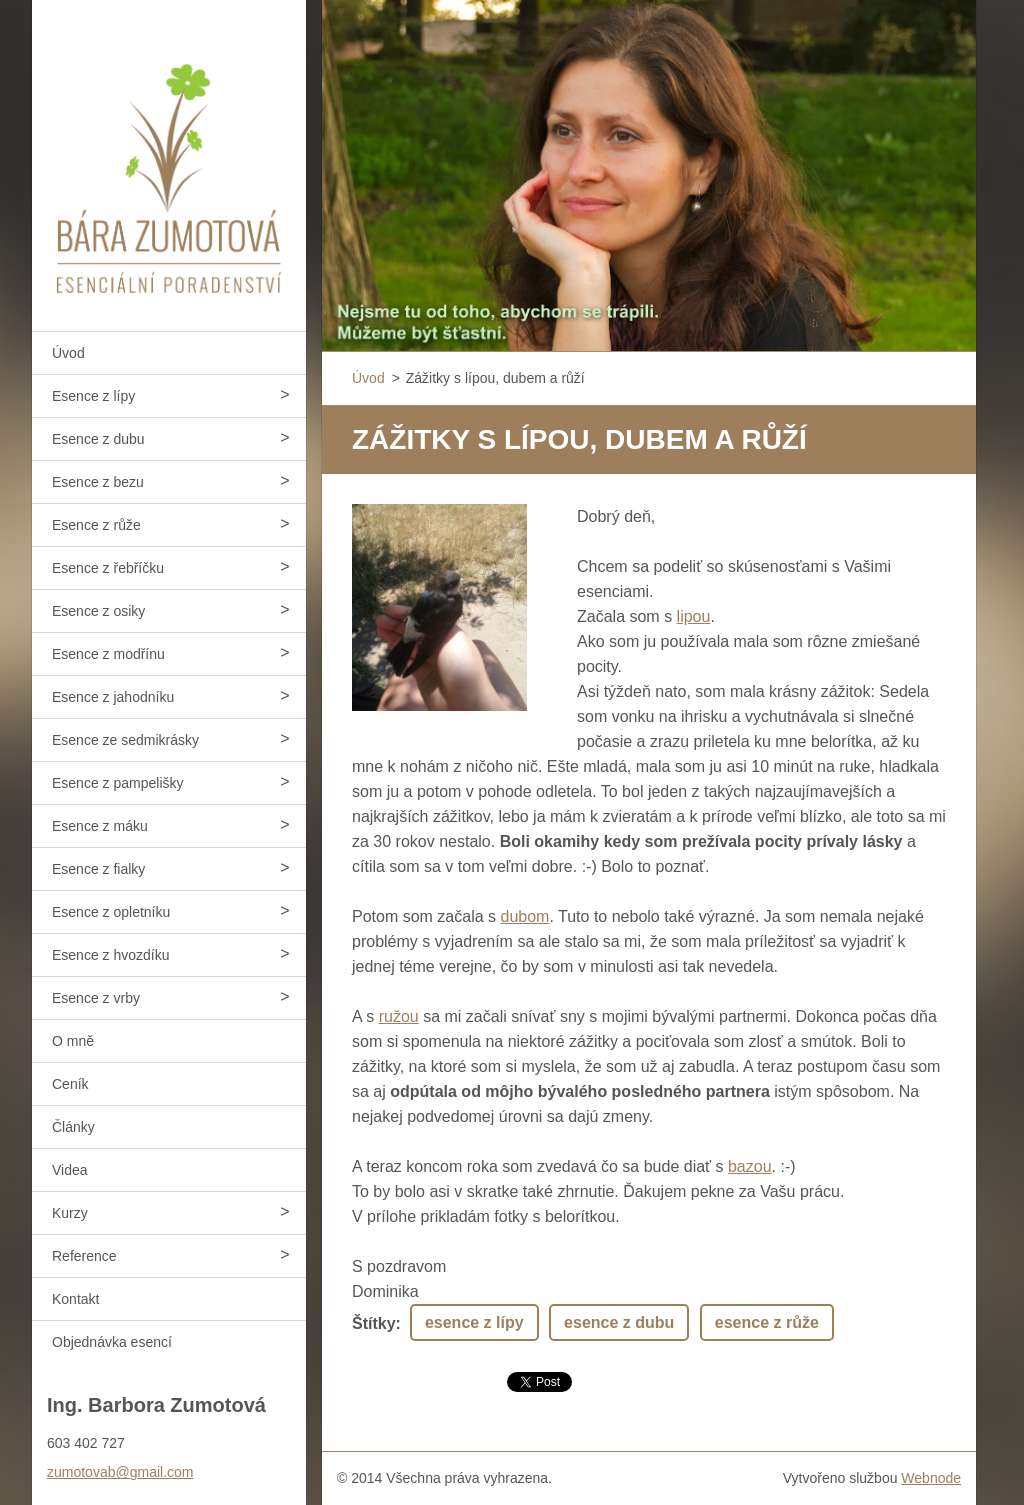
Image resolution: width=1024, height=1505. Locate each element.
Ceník (70, 1084)
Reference (84, 1256)
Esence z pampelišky (118, 783)
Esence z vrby (96, 998)
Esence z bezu (98, 482)
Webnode (931, 1478)
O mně (73, 1041)
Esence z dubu (98, 439)
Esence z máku (100, 826)
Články (73, 1127)
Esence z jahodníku (113, 697)
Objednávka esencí (112, 1342)
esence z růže (767, 1322)
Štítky (374, 1323)
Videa (70, 1170)
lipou (694, 616)
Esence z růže (96, 525)
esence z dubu (619, 1322)
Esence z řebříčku (108, 568)
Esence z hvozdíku (111, 955)
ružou (399, 1016)
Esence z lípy (93, 396)
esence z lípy (474, 1322)
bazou (750, 1166)
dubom (525, 916)
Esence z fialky (98, 869)
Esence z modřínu (108, 654)
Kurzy (70, 1213)
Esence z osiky (98, 611)
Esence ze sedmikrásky (125, 740)
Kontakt (75, 1299)
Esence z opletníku (111, 912)
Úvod (68, 353)
